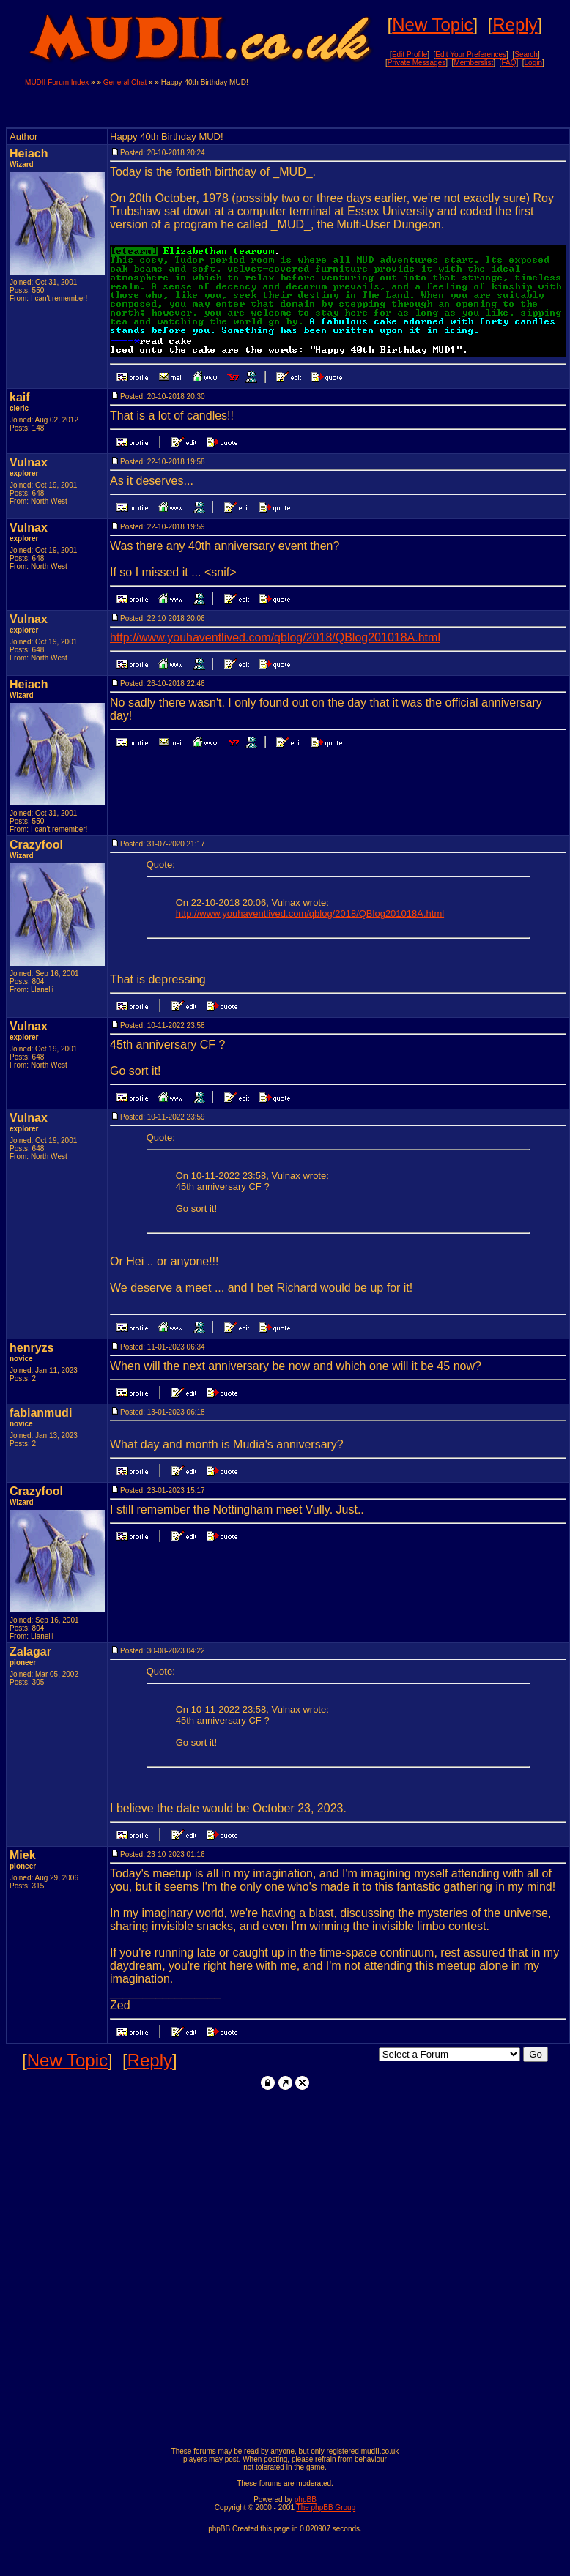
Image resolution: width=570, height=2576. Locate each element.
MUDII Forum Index (57, 82)
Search (526, 55)
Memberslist (473, 63)
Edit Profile (409, 55)
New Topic (432, 24)
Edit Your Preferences (470, 55)
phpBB (306, 2499)
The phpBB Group (326, 2508)
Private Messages (416, 63)
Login (533, 63)
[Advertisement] (432, 100)
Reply (514, 24)
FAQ (508, 63)
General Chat (125, 82)
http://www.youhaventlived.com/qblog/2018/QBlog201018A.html (275, 637)
